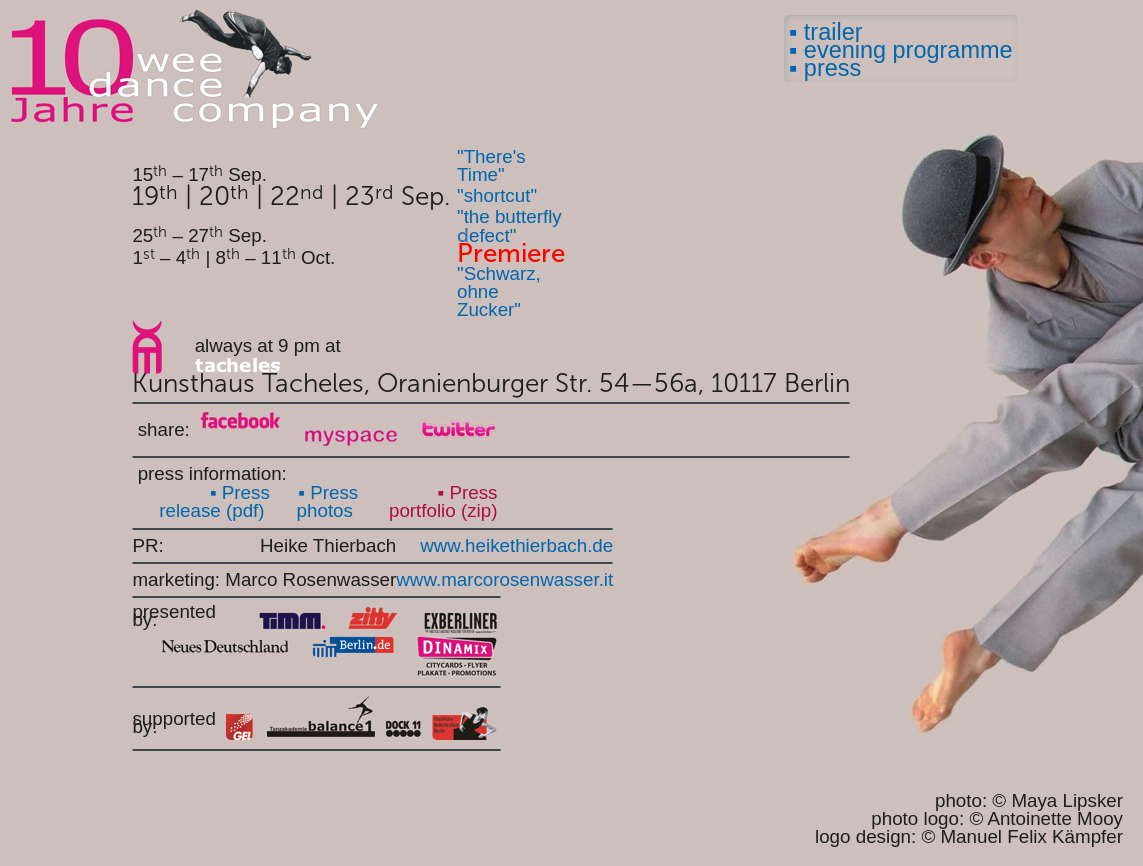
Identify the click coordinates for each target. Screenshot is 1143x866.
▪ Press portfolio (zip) (443, 502)
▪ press (825, 68)
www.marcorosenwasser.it (504, 579)
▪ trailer (826, 32)
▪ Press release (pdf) (214, 501)
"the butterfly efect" (509, 226)
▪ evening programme (901, 50)
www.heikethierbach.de (516, 545)
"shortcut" (497, 195)
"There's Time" (491, 165)
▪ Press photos (328, 501)
